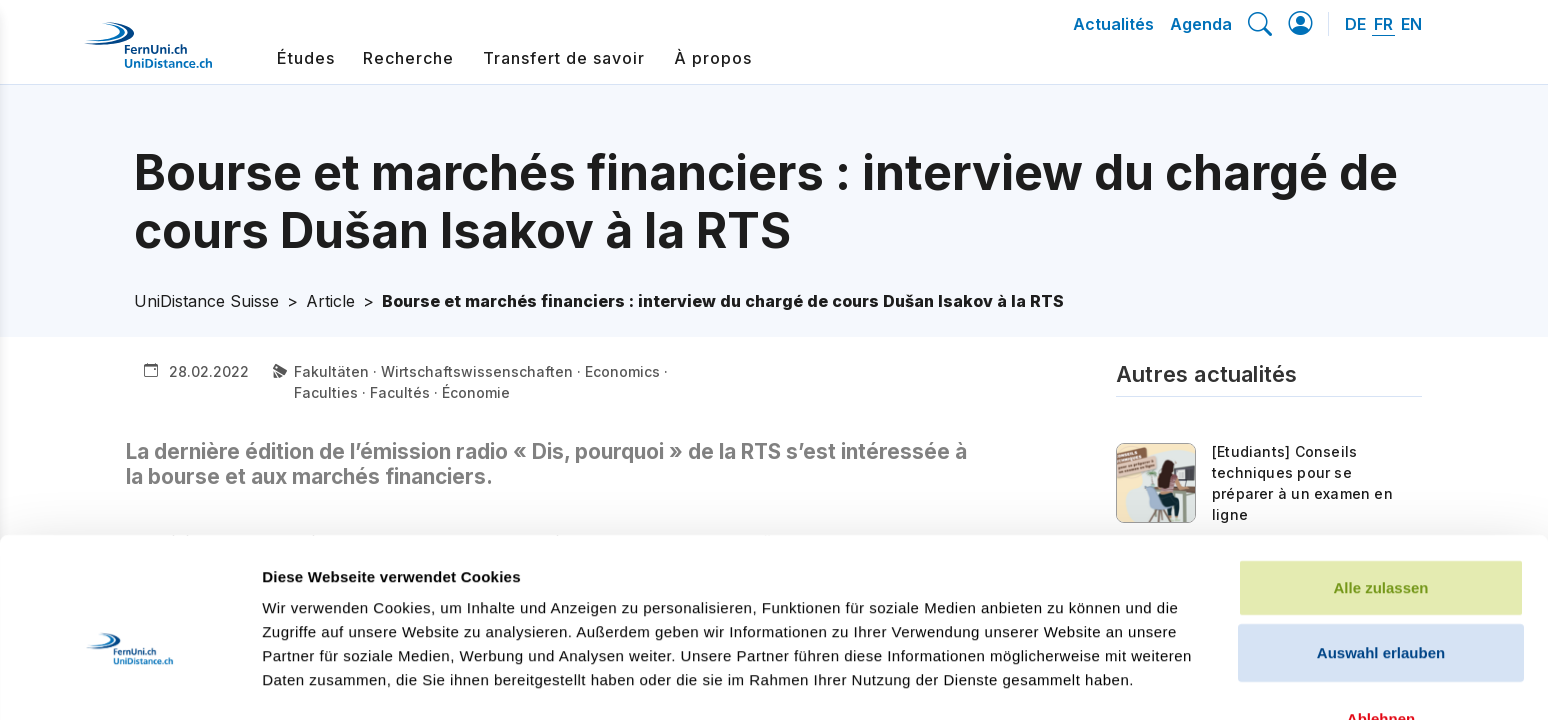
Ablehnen (1381, 606)
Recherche (408, 58)
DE (1355, 24)
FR (1383, 24)
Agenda (1201, 24)
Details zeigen (1063, 680)
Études (306, 58)
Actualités (1113, 24)
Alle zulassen (1380, 475)
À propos (713, 58)
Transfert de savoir (564, 58)
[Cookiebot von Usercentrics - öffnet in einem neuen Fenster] (129, 681)
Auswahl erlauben (1381, 541)
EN (1411, 24)
